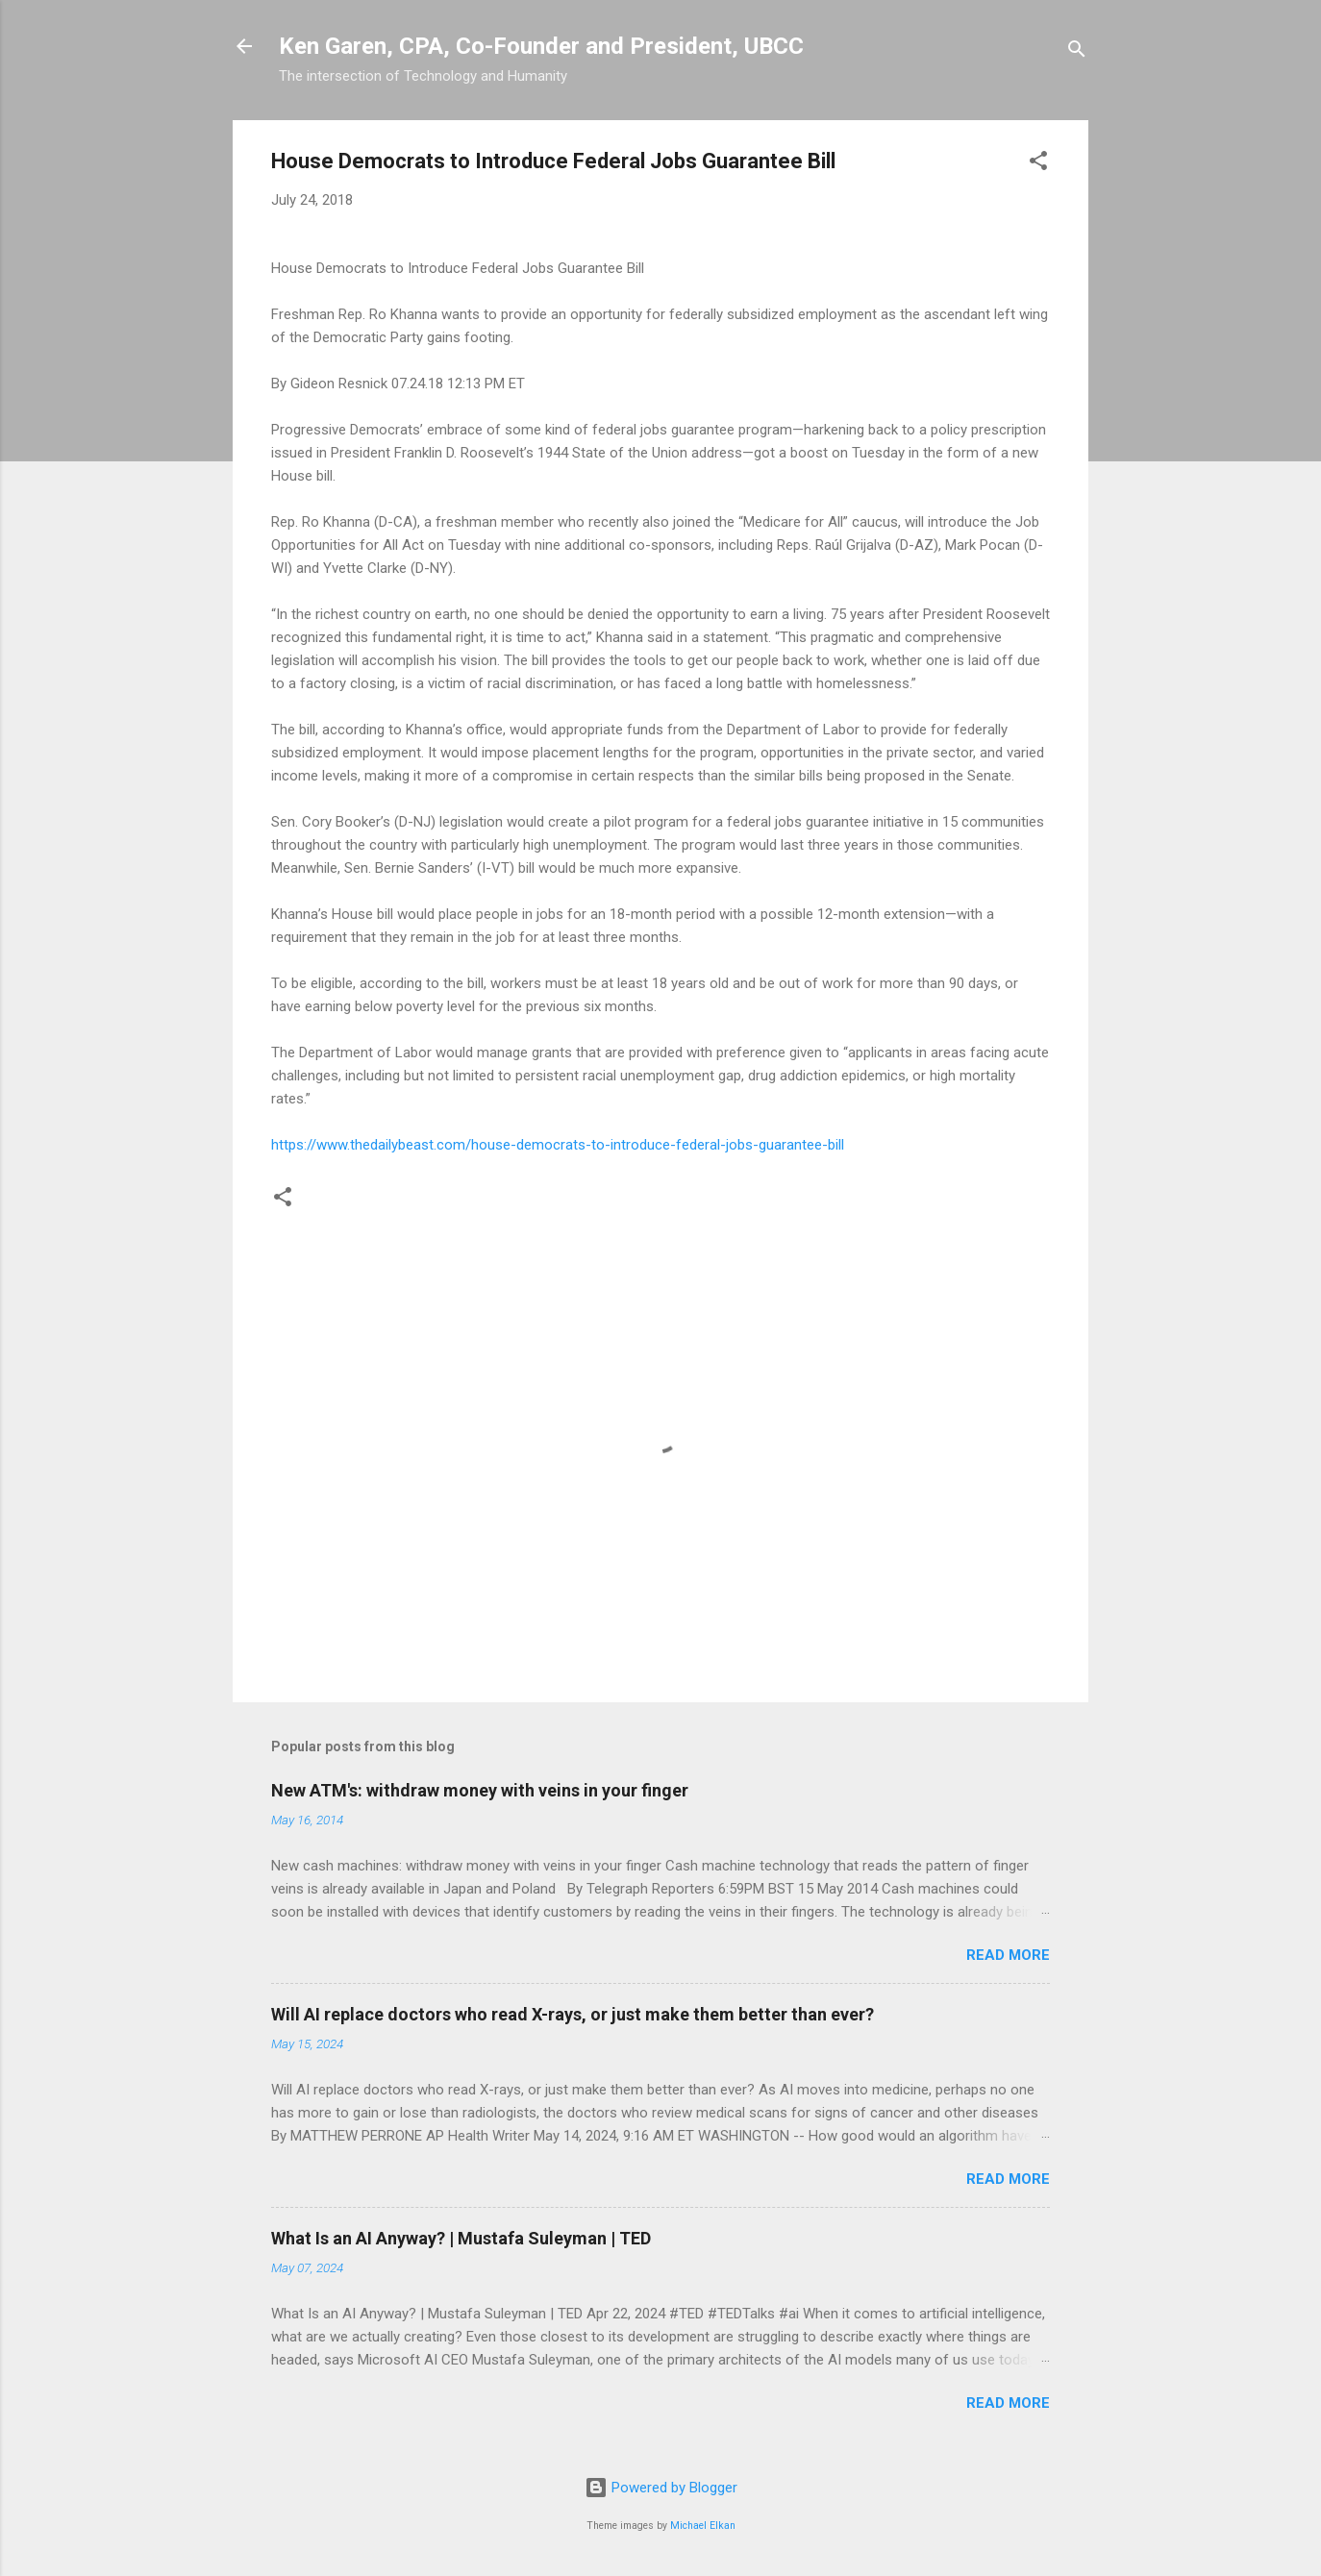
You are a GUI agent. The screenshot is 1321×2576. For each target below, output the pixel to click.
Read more (1008, 1955)
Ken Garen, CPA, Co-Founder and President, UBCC (541, 46)
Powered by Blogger (661, 2487)
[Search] (1076, 52)
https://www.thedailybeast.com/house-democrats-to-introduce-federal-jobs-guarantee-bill (557, 1144)
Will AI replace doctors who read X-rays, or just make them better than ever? (572, 2014)
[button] (1038, 164)
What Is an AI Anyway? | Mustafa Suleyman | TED (461, 2238)
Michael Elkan (702, 2525)
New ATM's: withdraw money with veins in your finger (479, 1790)
